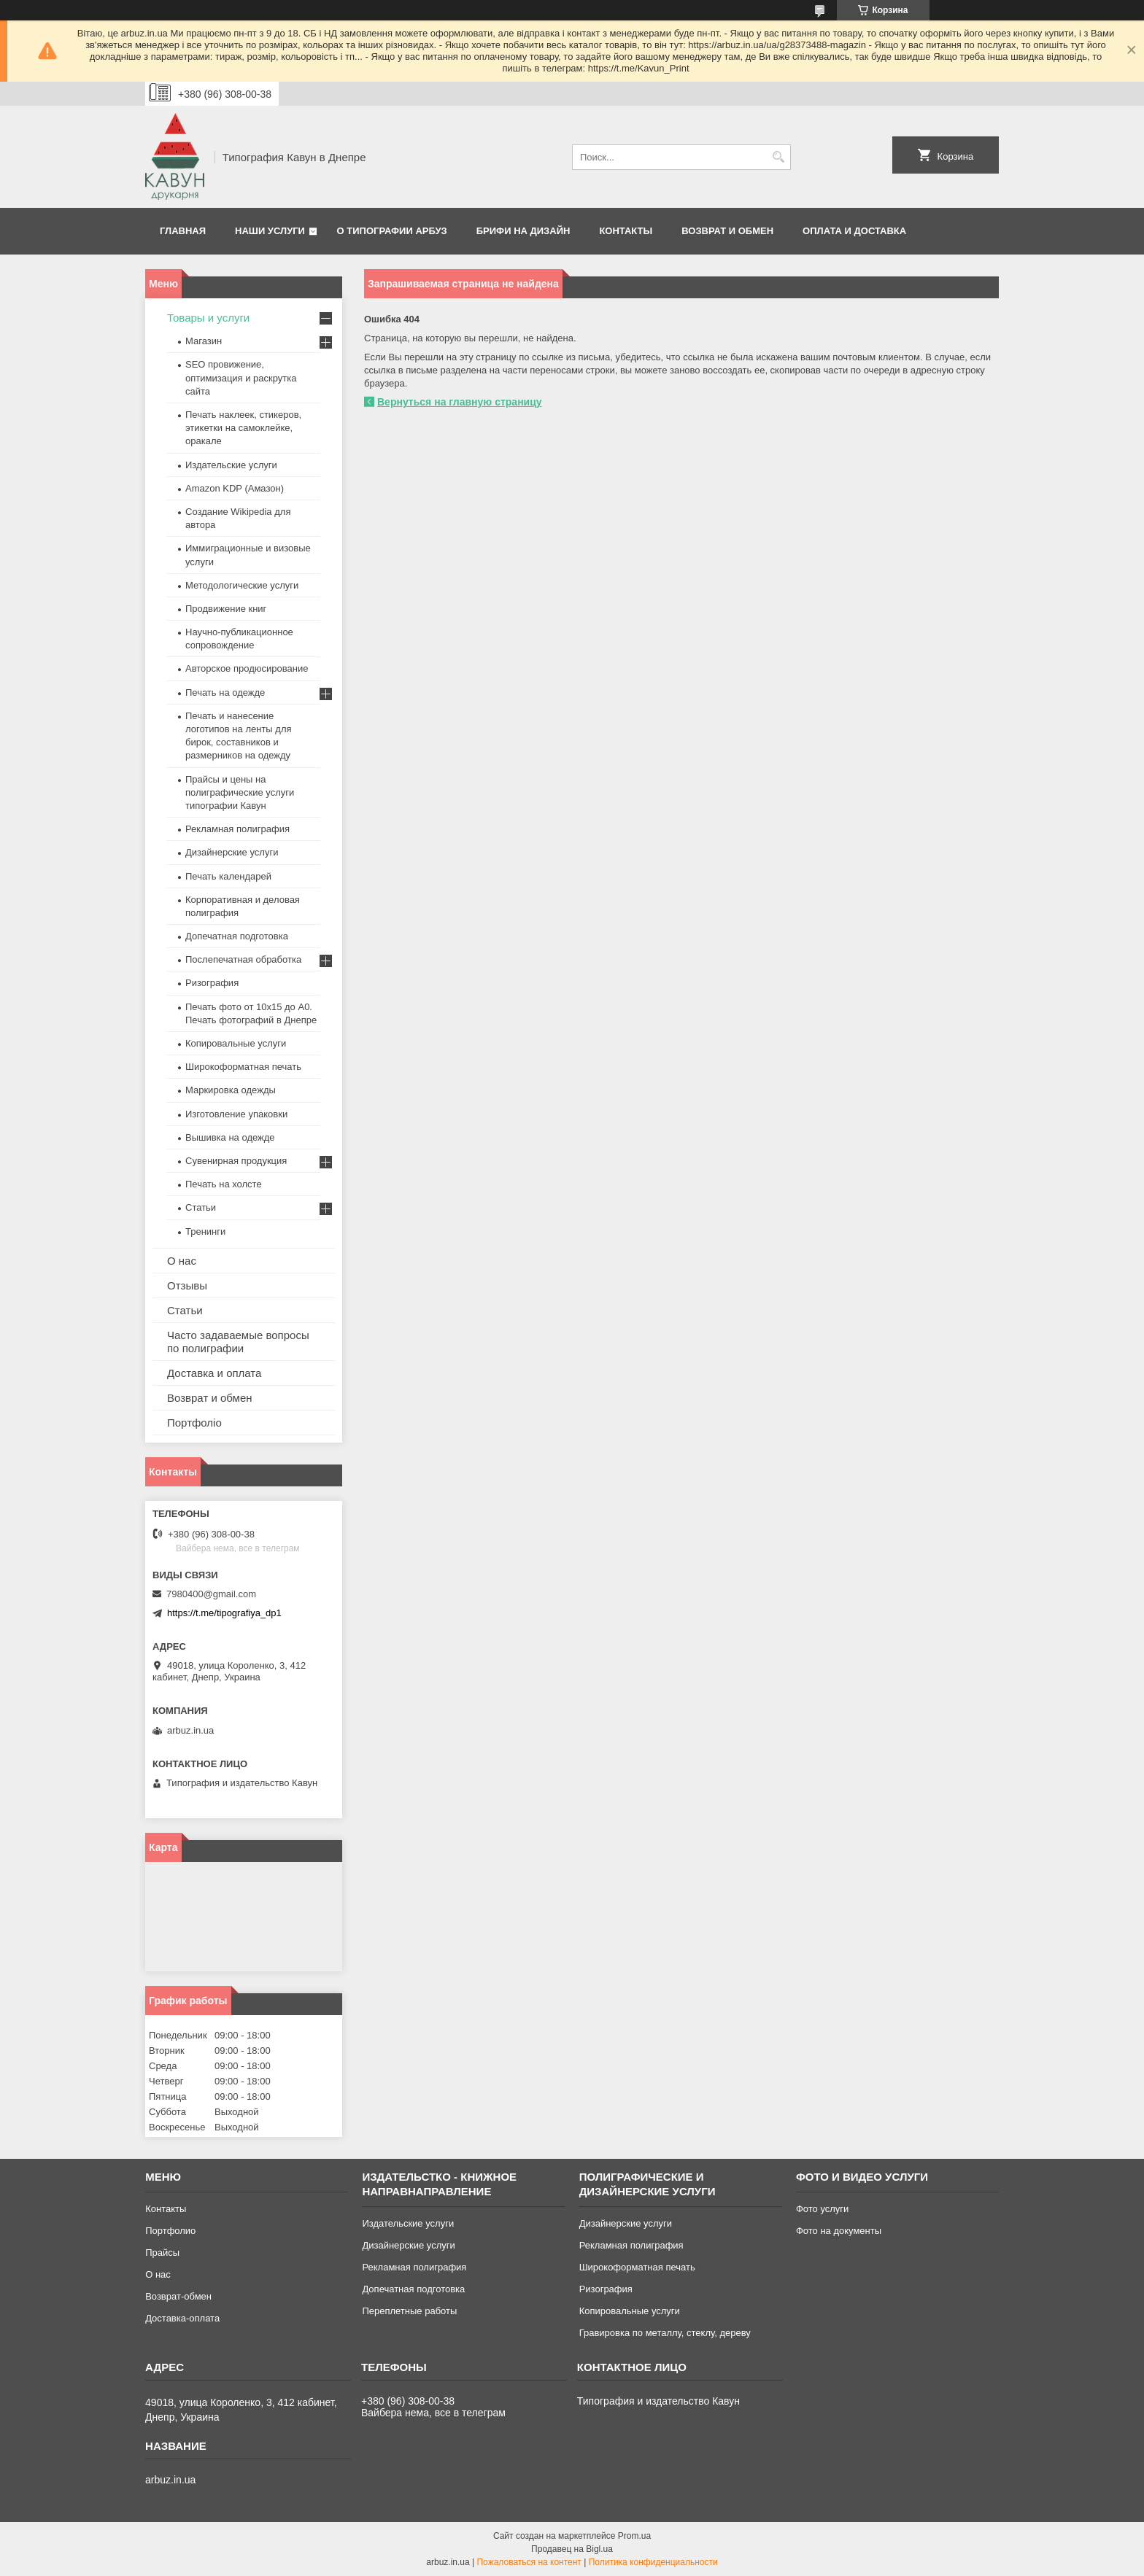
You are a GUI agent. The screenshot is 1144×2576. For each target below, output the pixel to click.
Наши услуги (270, 230)
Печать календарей (228, 876)
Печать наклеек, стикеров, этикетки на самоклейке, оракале (243, 427)
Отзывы (187, 1285)
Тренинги (205, 1231)
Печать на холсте (223, 1184)
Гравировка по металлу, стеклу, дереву (665, 2332)
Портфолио (170, 2230)
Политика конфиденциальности (653, 2562)
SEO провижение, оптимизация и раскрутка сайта (241, 377)
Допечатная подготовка (236, 936)
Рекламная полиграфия (237, 828)
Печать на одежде (225, 692)
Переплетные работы (409, 2310)
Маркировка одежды (230, 1090)
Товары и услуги (208, 317)
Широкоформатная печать (243, 1066)
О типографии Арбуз (392, 230)
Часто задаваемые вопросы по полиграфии (238, 1341)
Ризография (212, 982)
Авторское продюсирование (246, 668)
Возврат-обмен (178, 2296)
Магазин (203, 340)
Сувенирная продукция (236, 1160)
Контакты (625, 230)
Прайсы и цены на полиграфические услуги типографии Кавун (239, 792)
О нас (181, 1260)
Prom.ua (634, 2536)
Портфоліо (194, 1422)
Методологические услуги (241, 585)
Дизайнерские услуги (231, 852)
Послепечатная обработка (243, 959)
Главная (183, 230)
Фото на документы (838, 2230)
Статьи (200, 1207)
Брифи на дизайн (523, 230)
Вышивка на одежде (230, 1137)
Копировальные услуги (235, 1043)
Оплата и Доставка (854, 230)
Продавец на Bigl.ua (572, 2549)
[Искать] (778, 157)
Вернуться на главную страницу (459, 402)
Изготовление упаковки (236, 1114)
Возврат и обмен (727, 230)
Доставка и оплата (214, 1373)
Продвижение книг (225, 608)
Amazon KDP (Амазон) (234, 488)
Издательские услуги (231, 464)
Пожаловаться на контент (528, 2562)
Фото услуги (822, 2208)
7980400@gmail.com (211, 1593)
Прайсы (162, 2252)
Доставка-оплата (182, 2318)
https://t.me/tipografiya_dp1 (224, 1612)
